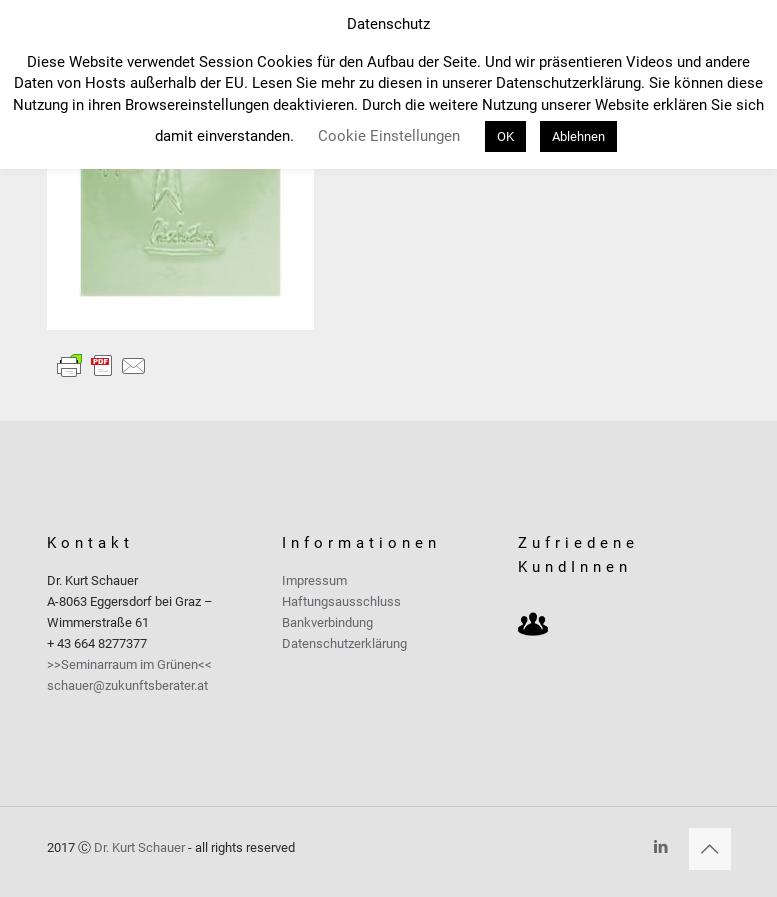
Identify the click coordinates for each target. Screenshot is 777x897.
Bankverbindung (327, 622)
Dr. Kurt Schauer (139, 847)
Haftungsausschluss (341, 601)
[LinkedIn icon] (661, 847)
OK (505, 136)
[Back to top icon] (710, 849)
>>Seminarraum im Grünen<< (129, 664)
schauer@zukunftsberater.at (127, 685)
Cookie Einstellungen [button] (389, 136)
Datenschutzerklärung (344, 643)
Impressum (314, 580)
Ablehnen (578, 136)
